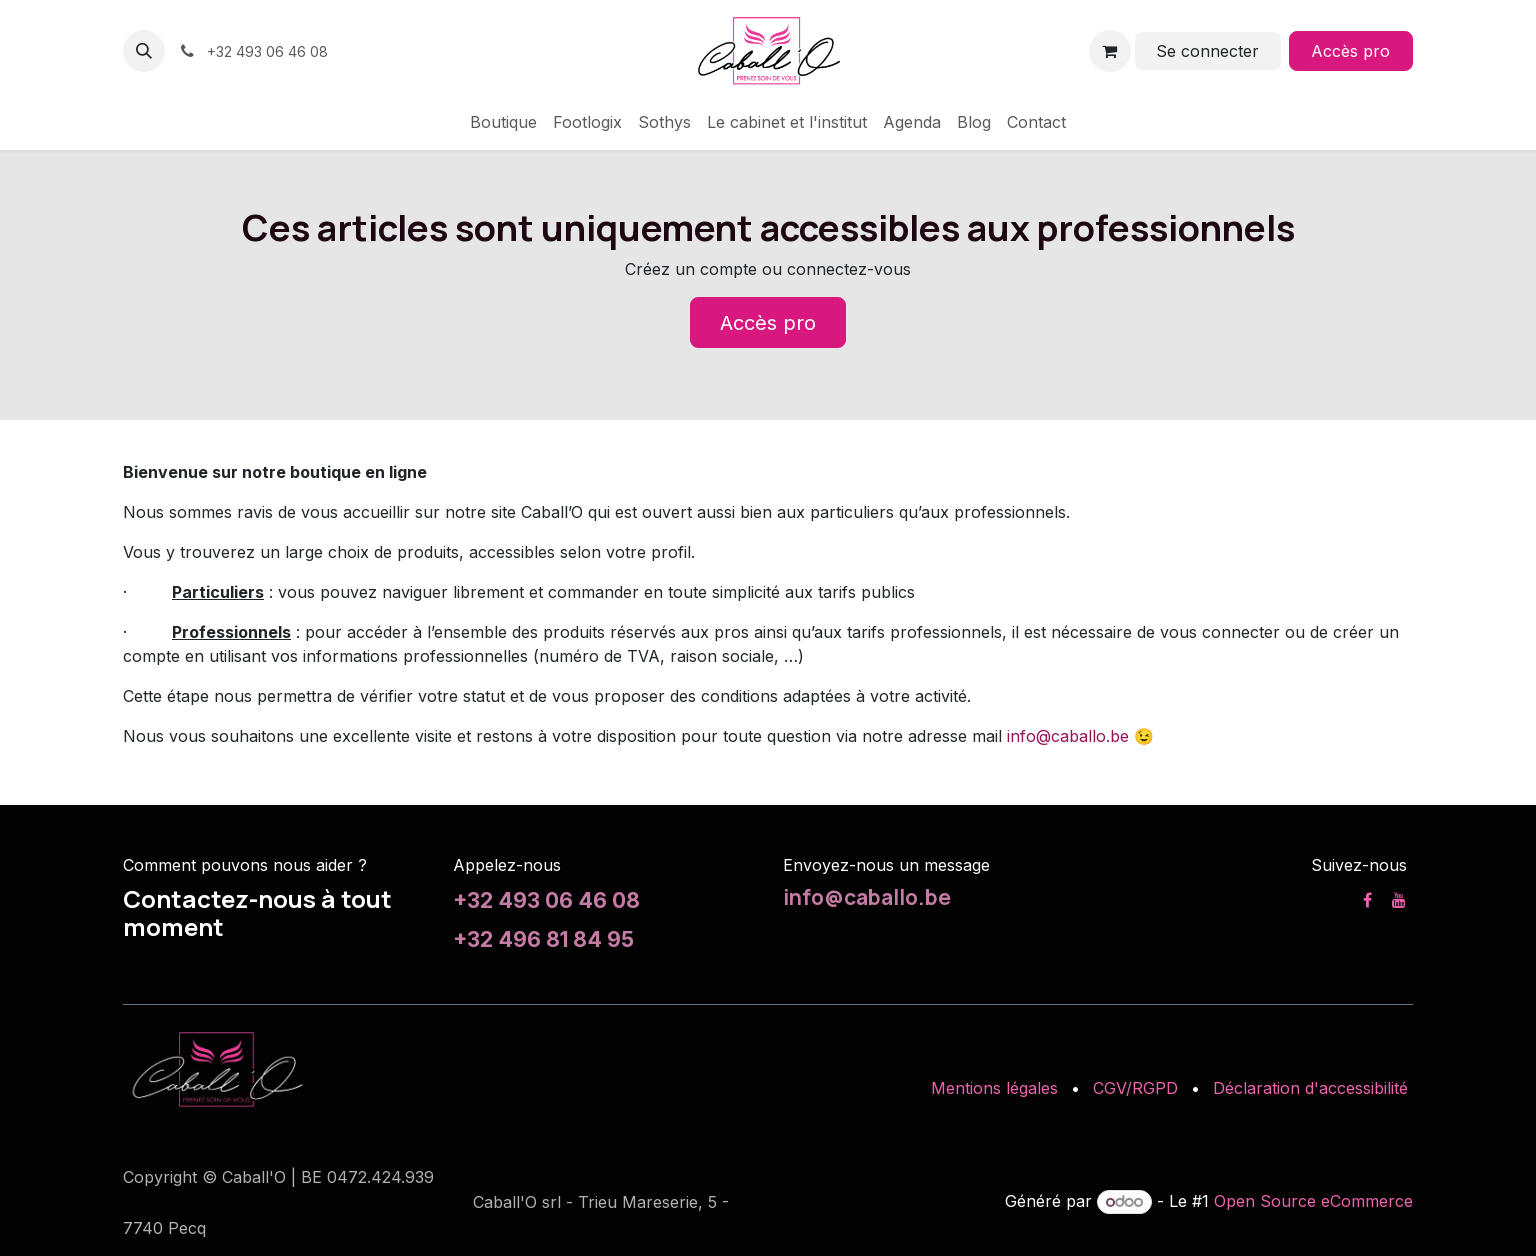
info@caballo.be (1068, 736)
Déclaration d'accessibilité (1310, 1088)
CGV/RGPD (1135, 1088)
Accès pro (1350, 51)
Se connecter (1207, 51)
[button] (144, 51)
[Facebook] (1367, 900)
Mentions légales (994, 1088)
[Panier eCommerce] (1110, 51)
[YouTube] (1399, 900)
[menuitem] (503, 122)
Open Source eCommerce (1313, 1201)
